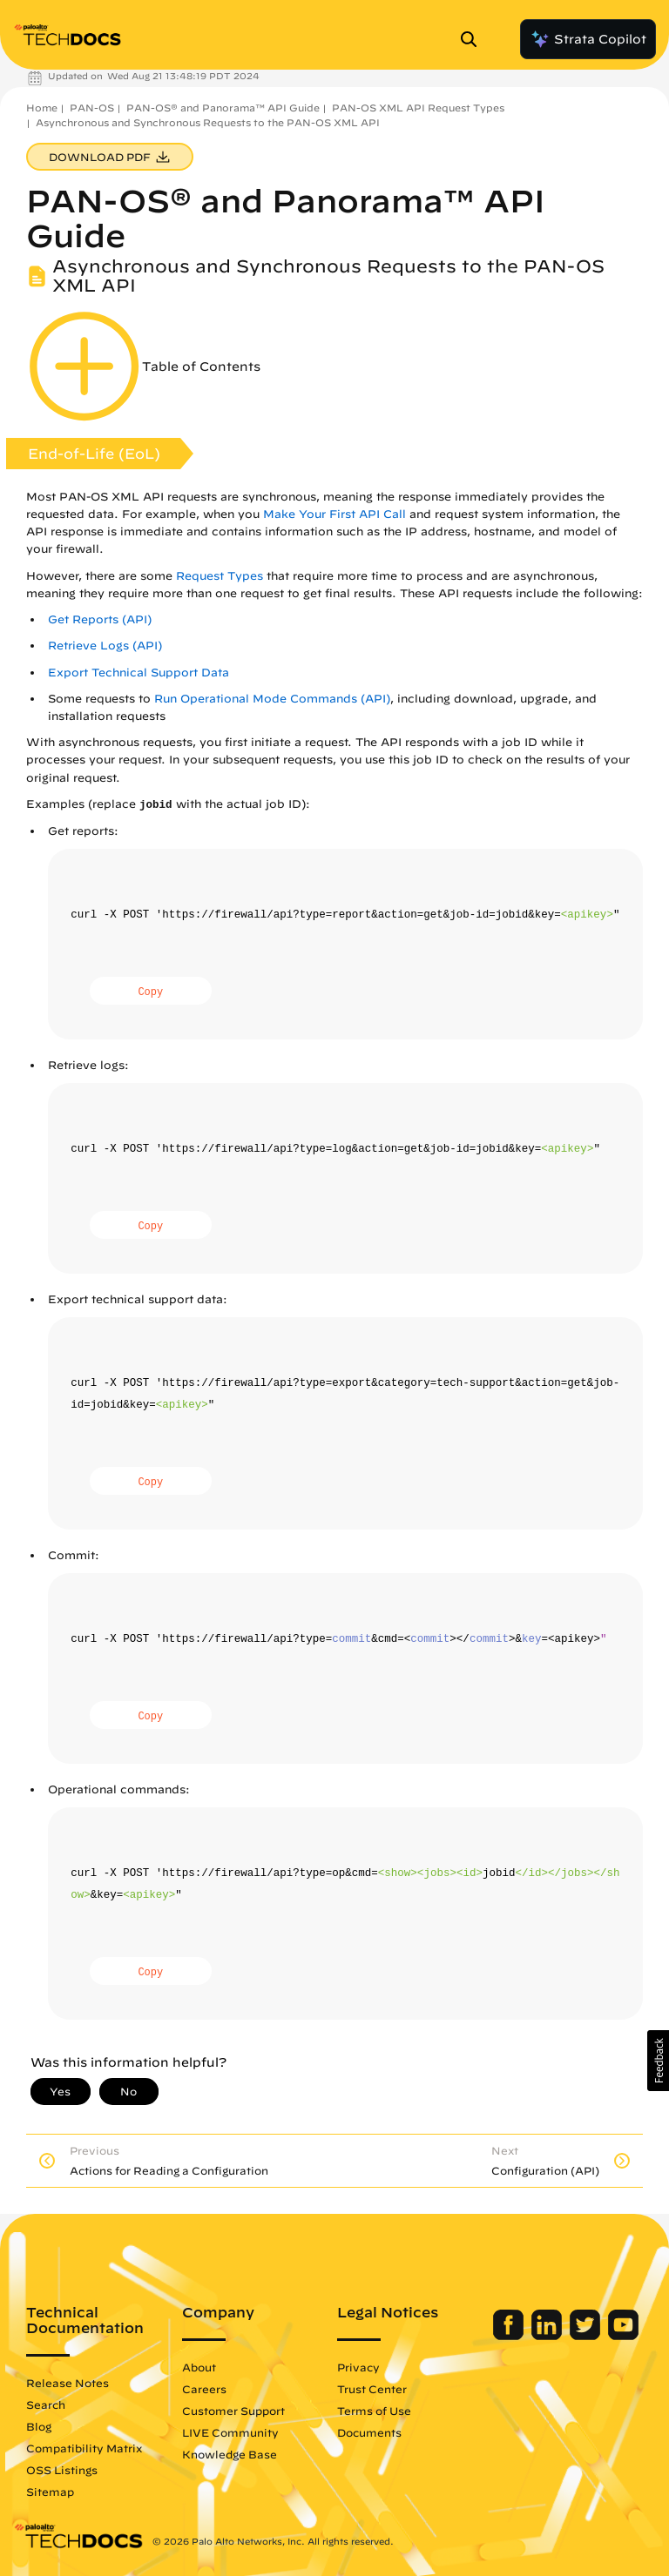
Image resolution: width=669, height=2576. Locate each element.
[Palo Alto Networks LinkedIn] (548, 2336)
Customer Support (233, 2410)
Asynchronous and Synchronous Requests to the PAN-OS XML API (208, 122)
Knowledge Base (229, 2454)
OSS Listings (62, 2470)
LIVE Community (230, 2432)
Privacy (358, 2367)
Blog (38, 2426)
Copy (150, 992)
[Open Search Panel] (474, 39)
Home (41, 107)
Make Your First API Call (334, 514)
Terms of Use (374, 2410)
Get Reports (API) (100, 619)
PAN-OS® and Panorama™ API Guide (223, 107)
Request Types (219, 575)
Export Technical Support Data (138, 672)
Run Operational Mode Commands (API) (272, 698)
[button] (658, 2060)
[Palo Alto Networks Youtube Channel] (623, 2336)
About (199, 2367)
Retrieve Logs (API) (105, 645)
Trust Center (372, 2389)
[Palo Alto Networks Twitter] (587, 2336)
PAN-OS (92, 107)
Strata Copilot (588, 39)
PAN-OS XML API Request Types (418, 107)
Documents (369, 2432)
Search (45, 2404)
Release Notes (67, 2383)
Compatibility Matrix (84, 2448)
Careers (204, 2389)
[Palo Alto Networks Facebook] (510, 2336)
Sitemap (50, 2491)
